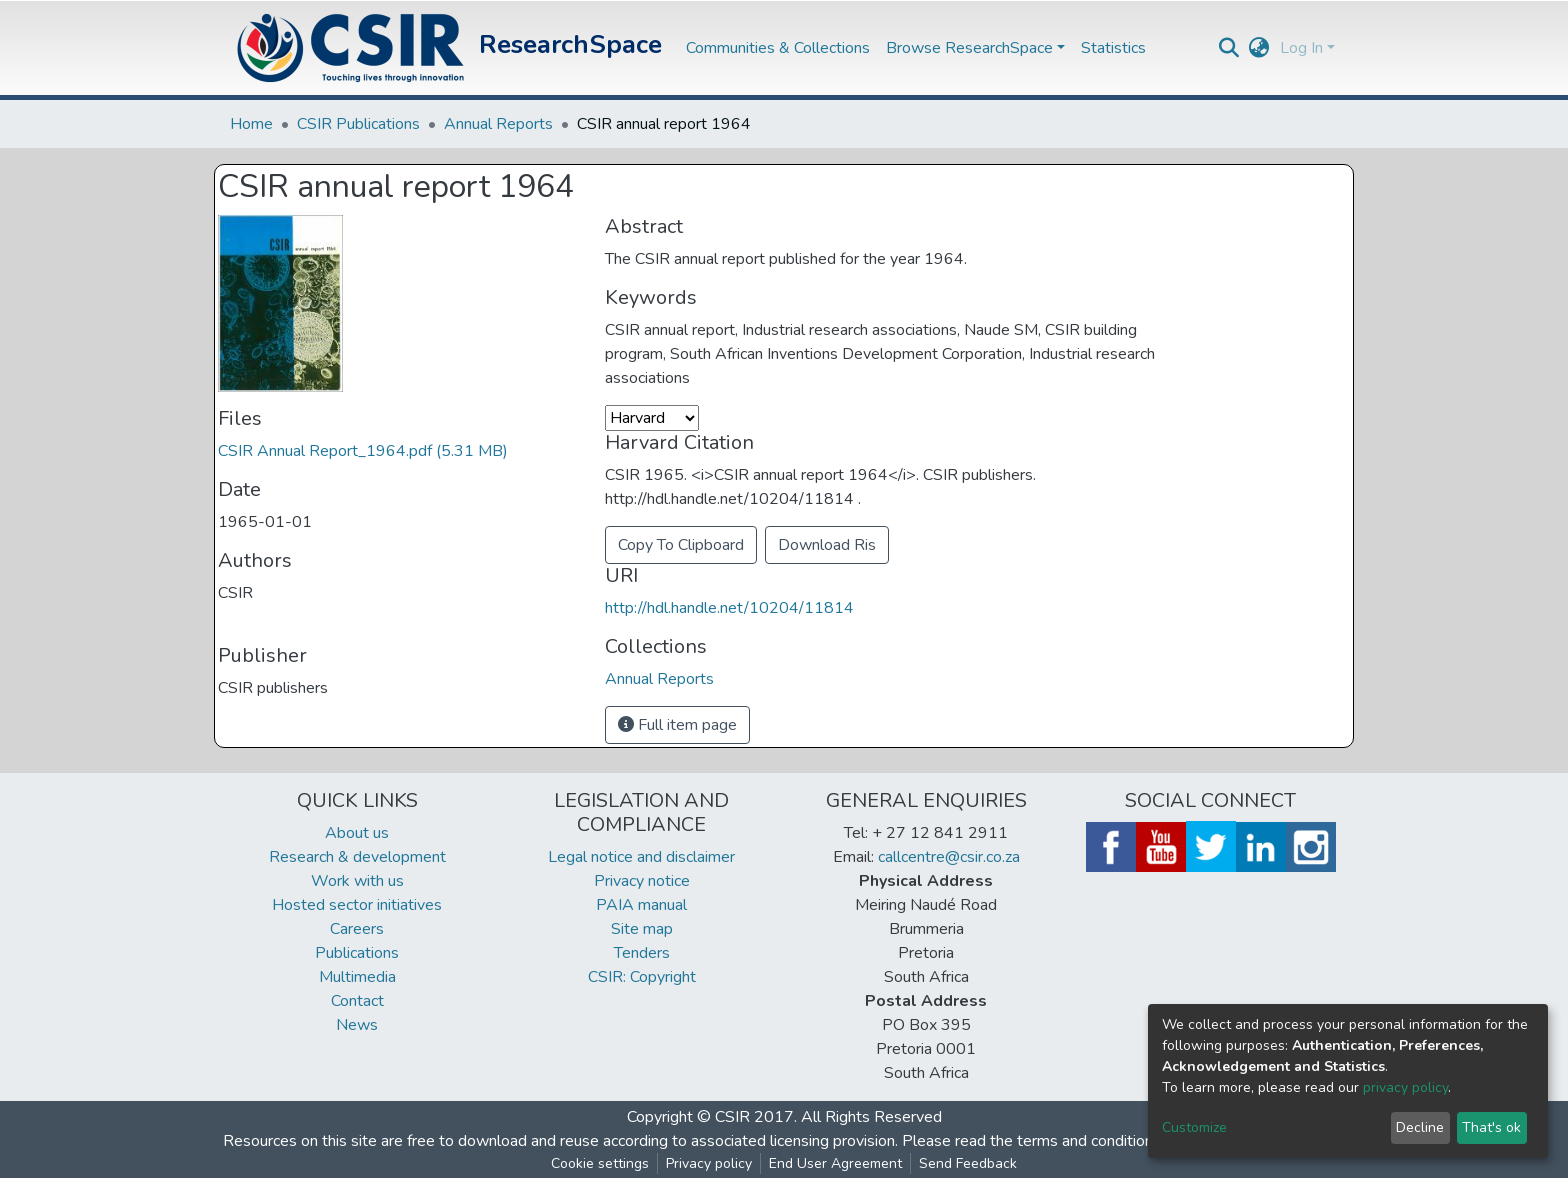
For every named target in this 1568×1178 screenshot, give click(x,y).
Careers (357, 929)
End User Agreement (835, 1163)
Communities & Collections (778, 48)
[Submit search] (1229, 48)
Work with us (357, 881)
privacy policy (1405, 1087)
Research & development (357, 857)
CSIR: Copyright (642, 977)
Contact (357, 1001)
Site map (642, 929)
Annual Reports (498, 124)
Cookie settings (600, 1163)
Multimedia (357, 977)
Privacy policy (709, 1163)
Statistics (1113, 48)
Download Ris (827, 545)
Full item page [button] (677, 725)
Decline (1420, 1127)
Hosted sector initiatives (357, 905)
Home (251, 124)
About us (357, 833)
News (357, 1025)
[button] (1259, 48)
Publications (357, 953)
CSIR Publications (358, 124)
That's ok (1491, 1127)
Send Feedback (968, 1163)
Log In (1301, 48)
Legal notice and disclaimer (641, 857)
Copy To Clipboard (681, 545)
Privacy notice (642, 881)
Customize (1194, 1127)
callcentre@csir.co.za (949, 857)
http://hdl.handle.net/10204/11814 (729, 608)
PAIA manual (641, 905)
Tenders (642, 953)
